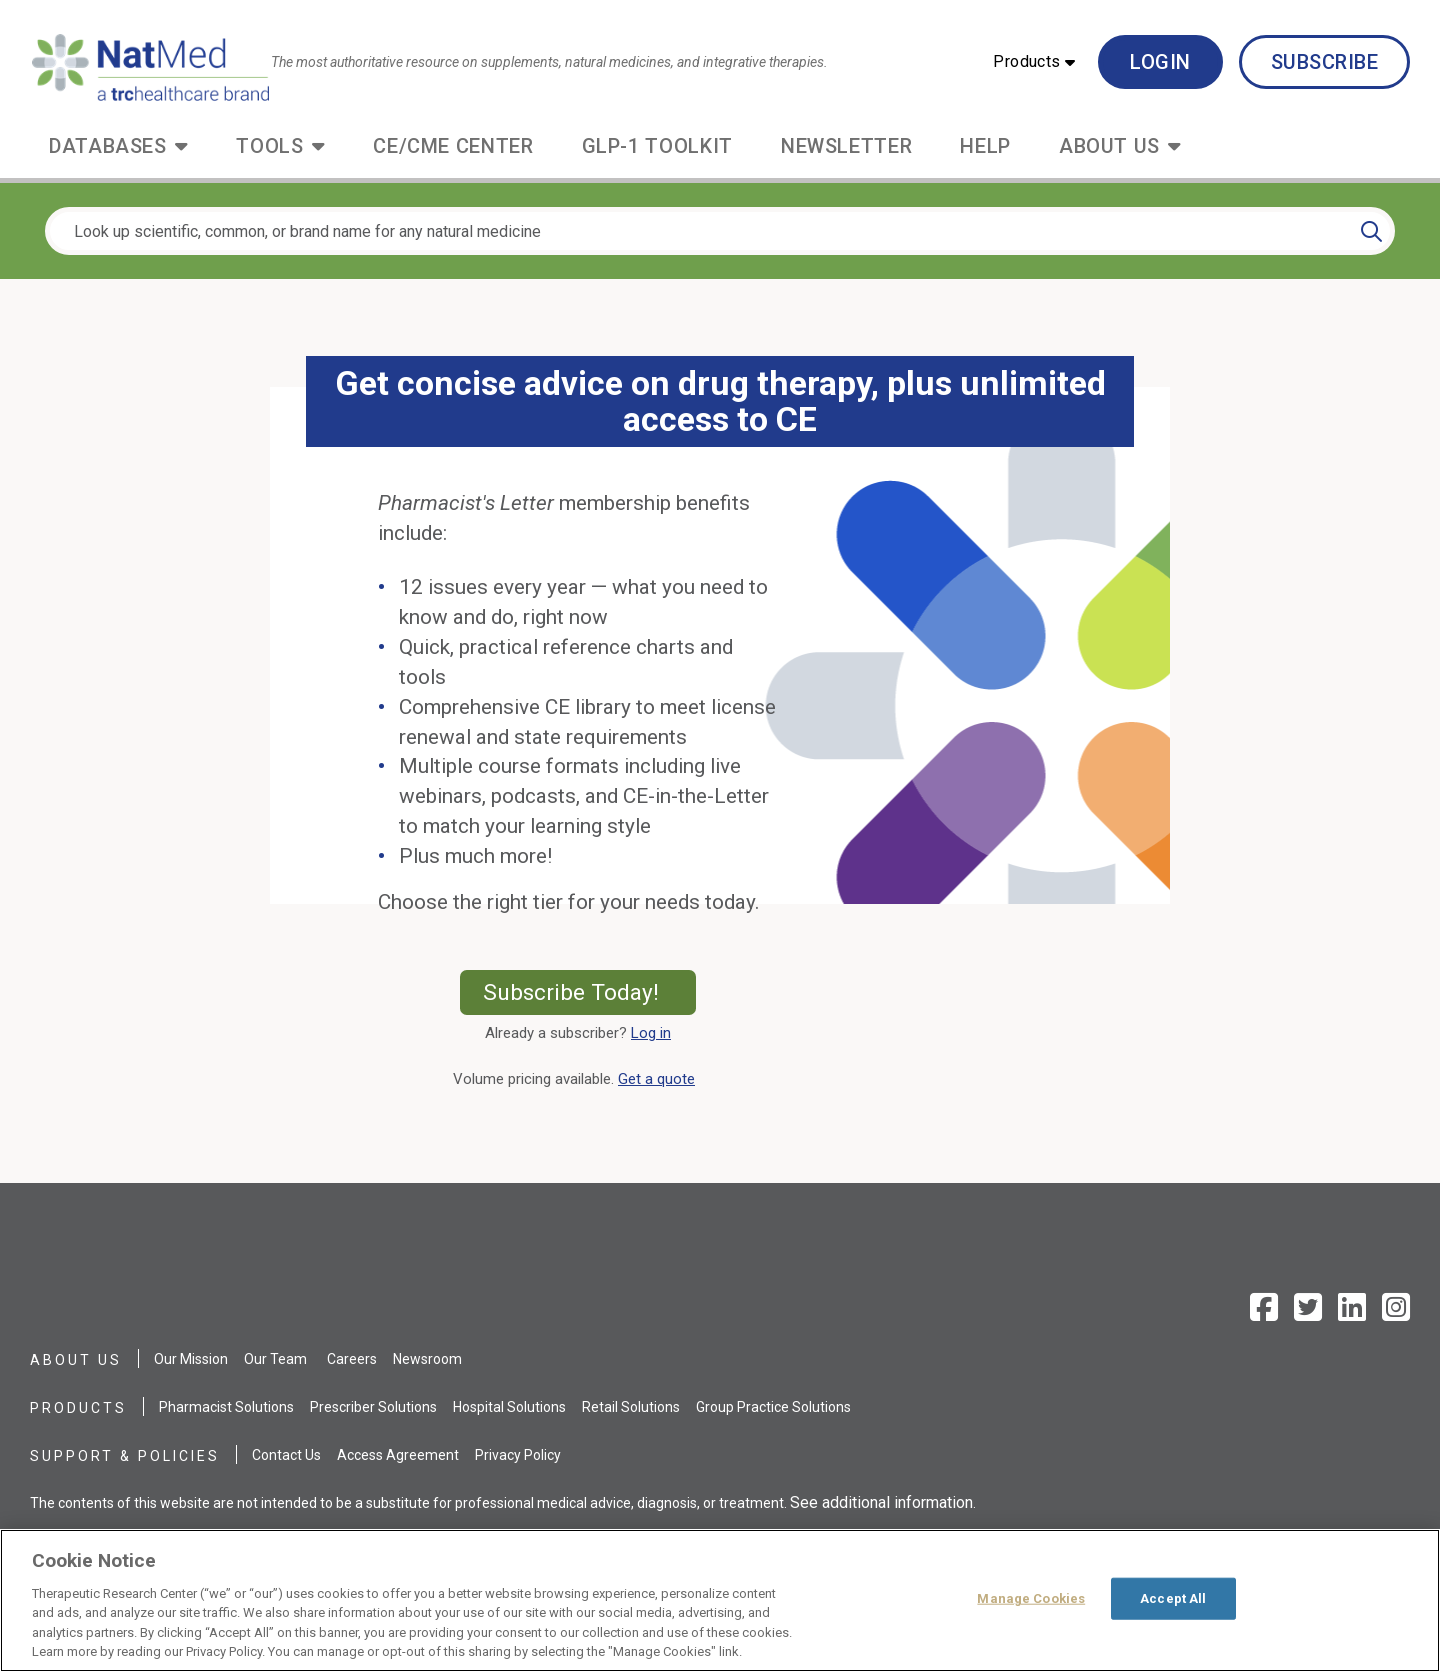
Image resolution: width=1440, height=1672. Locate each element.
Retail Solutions (631, 1407)
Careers (352, 1359)
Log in (651, 1033)
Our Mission (191, 1359)
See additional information (881, 1502)
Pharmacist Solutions (226, 1407)
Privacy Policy (518, 1455)
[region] (720, 1600)
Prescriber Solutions (373, 1407)
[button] (1034, 62)
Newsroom (427, 1359)
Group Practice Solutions (773, 1407)
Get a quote (660, 1079)
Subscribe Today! (589, 992)
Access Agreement (398, 1455)
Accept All (1173, 1598)
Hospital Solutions (509, 1407)
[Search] (1371, 231)
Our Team (275, 1359)
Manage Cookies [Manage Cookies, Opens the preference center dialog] (1031, 1598)
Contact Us (286, 1455)
